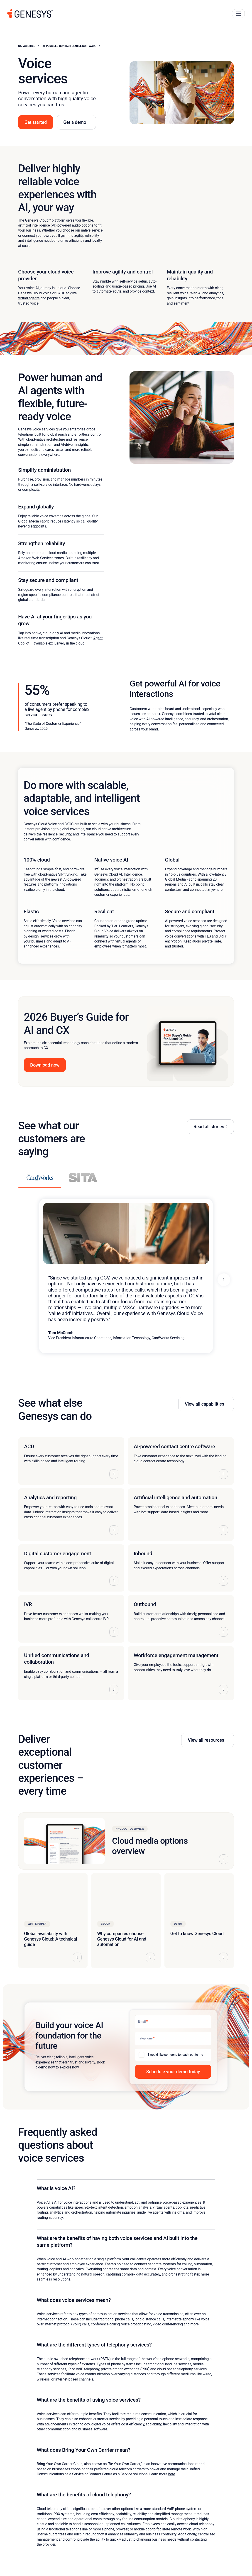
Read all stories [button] (208, 1126)
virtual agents (28, 298)
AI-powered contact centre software (69, 46)
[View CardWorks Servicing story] (39, 1180)
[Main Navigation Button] (238, 13)
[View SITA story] (82, 1180)
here (171, 2474)
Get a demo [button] (74, 122)
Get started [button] (35, 122)
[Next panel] (224, 1279)
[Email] (173, 2021)
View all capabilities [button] (204, 1404)
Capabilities (26, 46)
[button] (173, 2072)
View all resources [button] (206, 1740)
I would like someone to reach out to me (175, 2054)
